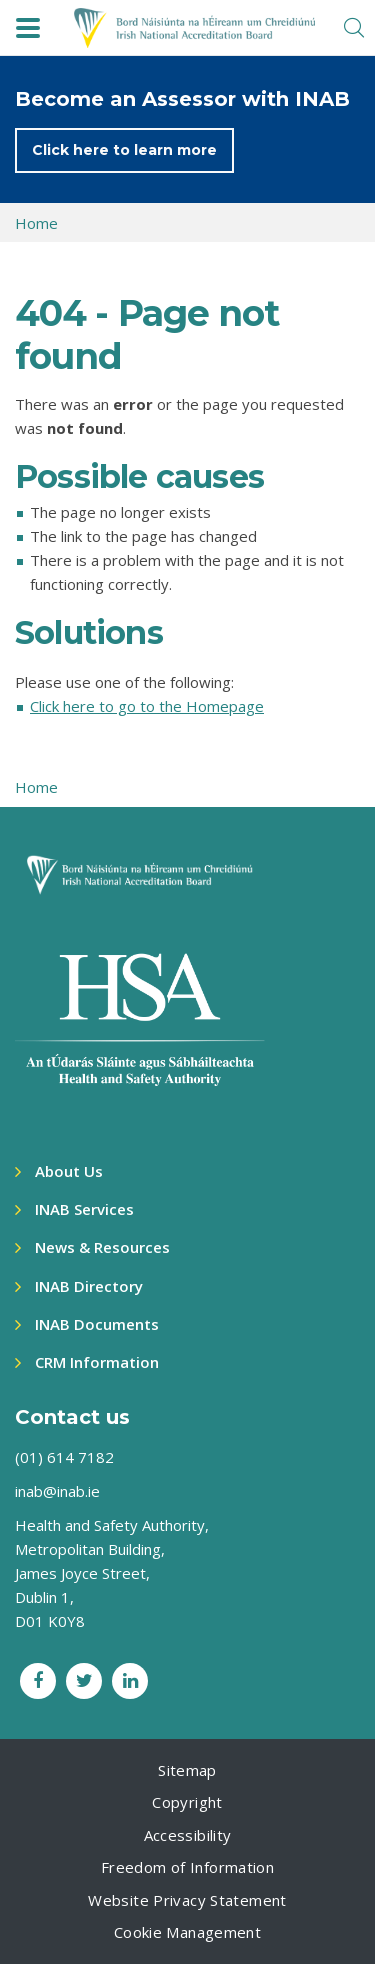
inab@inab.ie (57, 1491)
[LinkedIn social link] (130, 1681)
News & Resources (102, 1247)
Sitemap (187, 1770)
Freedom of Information (187, 1867)
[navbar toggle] (28, 28)
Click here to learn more (124, 150)
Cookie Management (187, 1932)
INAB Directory (89, 1286)
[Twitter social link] (84, 1681)
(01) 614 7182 (64, 1457)
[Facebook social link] (38, 1681)
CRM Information (97, 1362)
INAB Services (84, 1209)
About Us (69, 1171)
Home (36, 223)
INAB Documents (97, 1324)
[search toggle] (354, 28)
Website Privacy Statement (187, 1900)
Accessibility (188, 1835)
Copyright (187, 1802)
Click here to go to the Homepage (147, 706)
